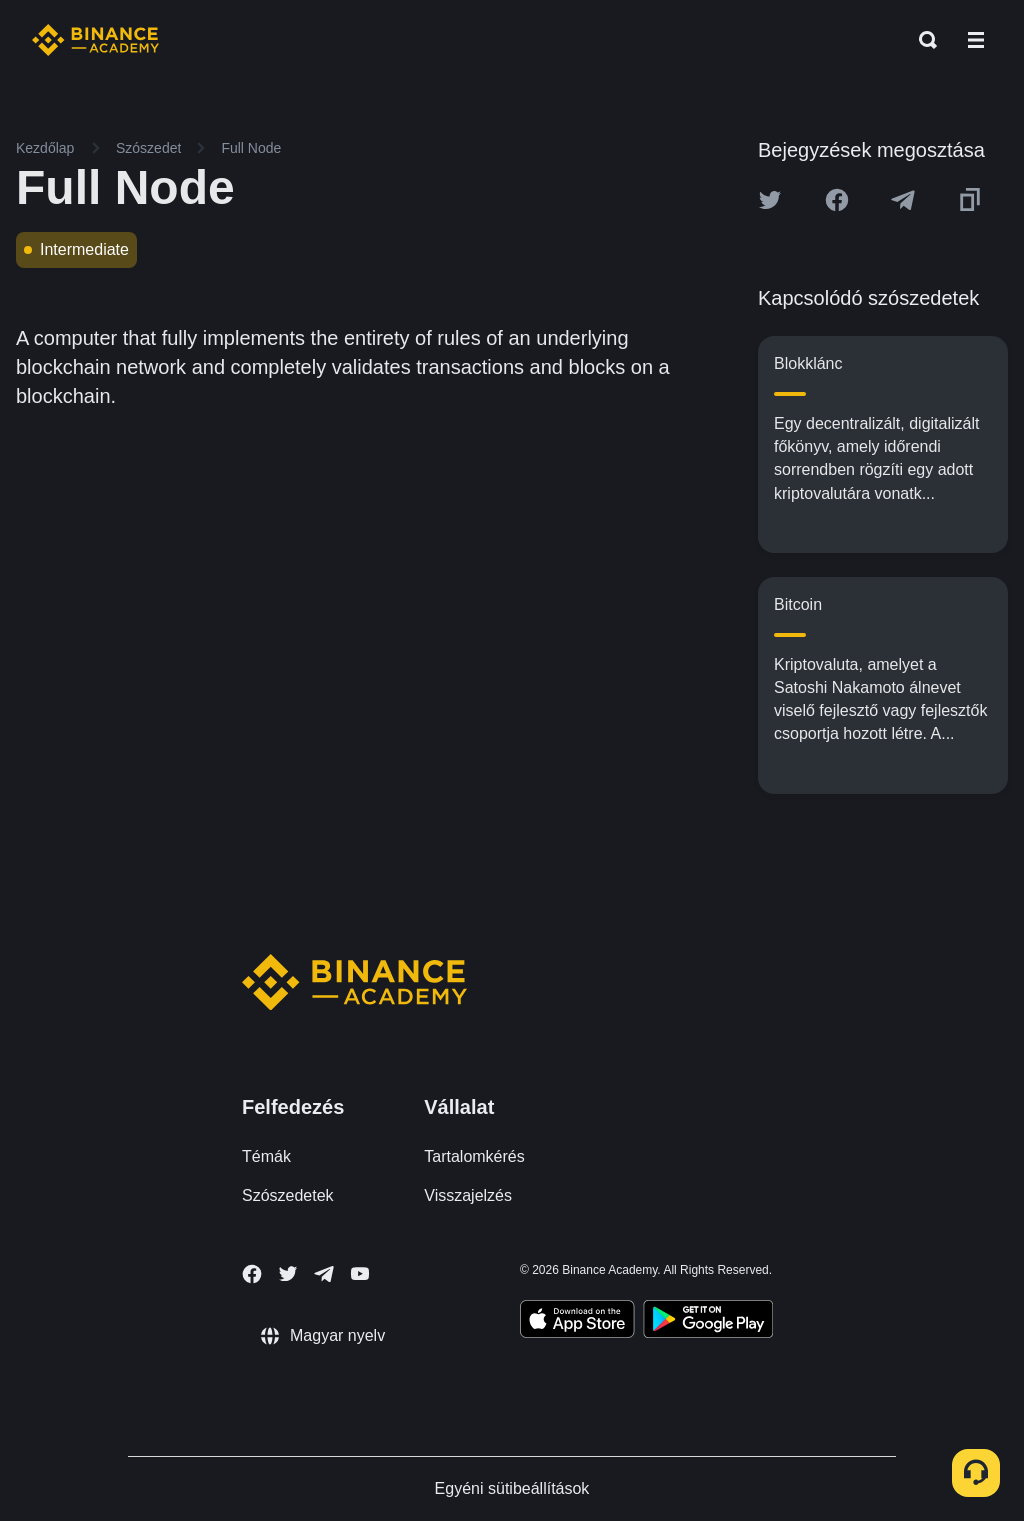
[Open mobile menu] (976, 40)
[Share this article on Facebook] (837, 200)
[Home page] (95, 40)
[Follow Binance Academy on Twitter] (288, 1274)
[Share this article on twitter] (770, 200)
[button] (976, 40)
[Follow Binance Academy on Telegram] (324, 1274)
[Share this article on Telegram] (903, 200)
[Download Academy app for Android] (708, 1322)
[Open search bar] (922, 40)
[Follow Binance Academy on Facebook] (252, 1274)
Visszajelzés (468, 1195)
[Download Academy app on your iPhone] (577, 1322)
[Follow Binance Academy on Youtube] (360, 1273)
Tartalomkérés (474, 1156)
